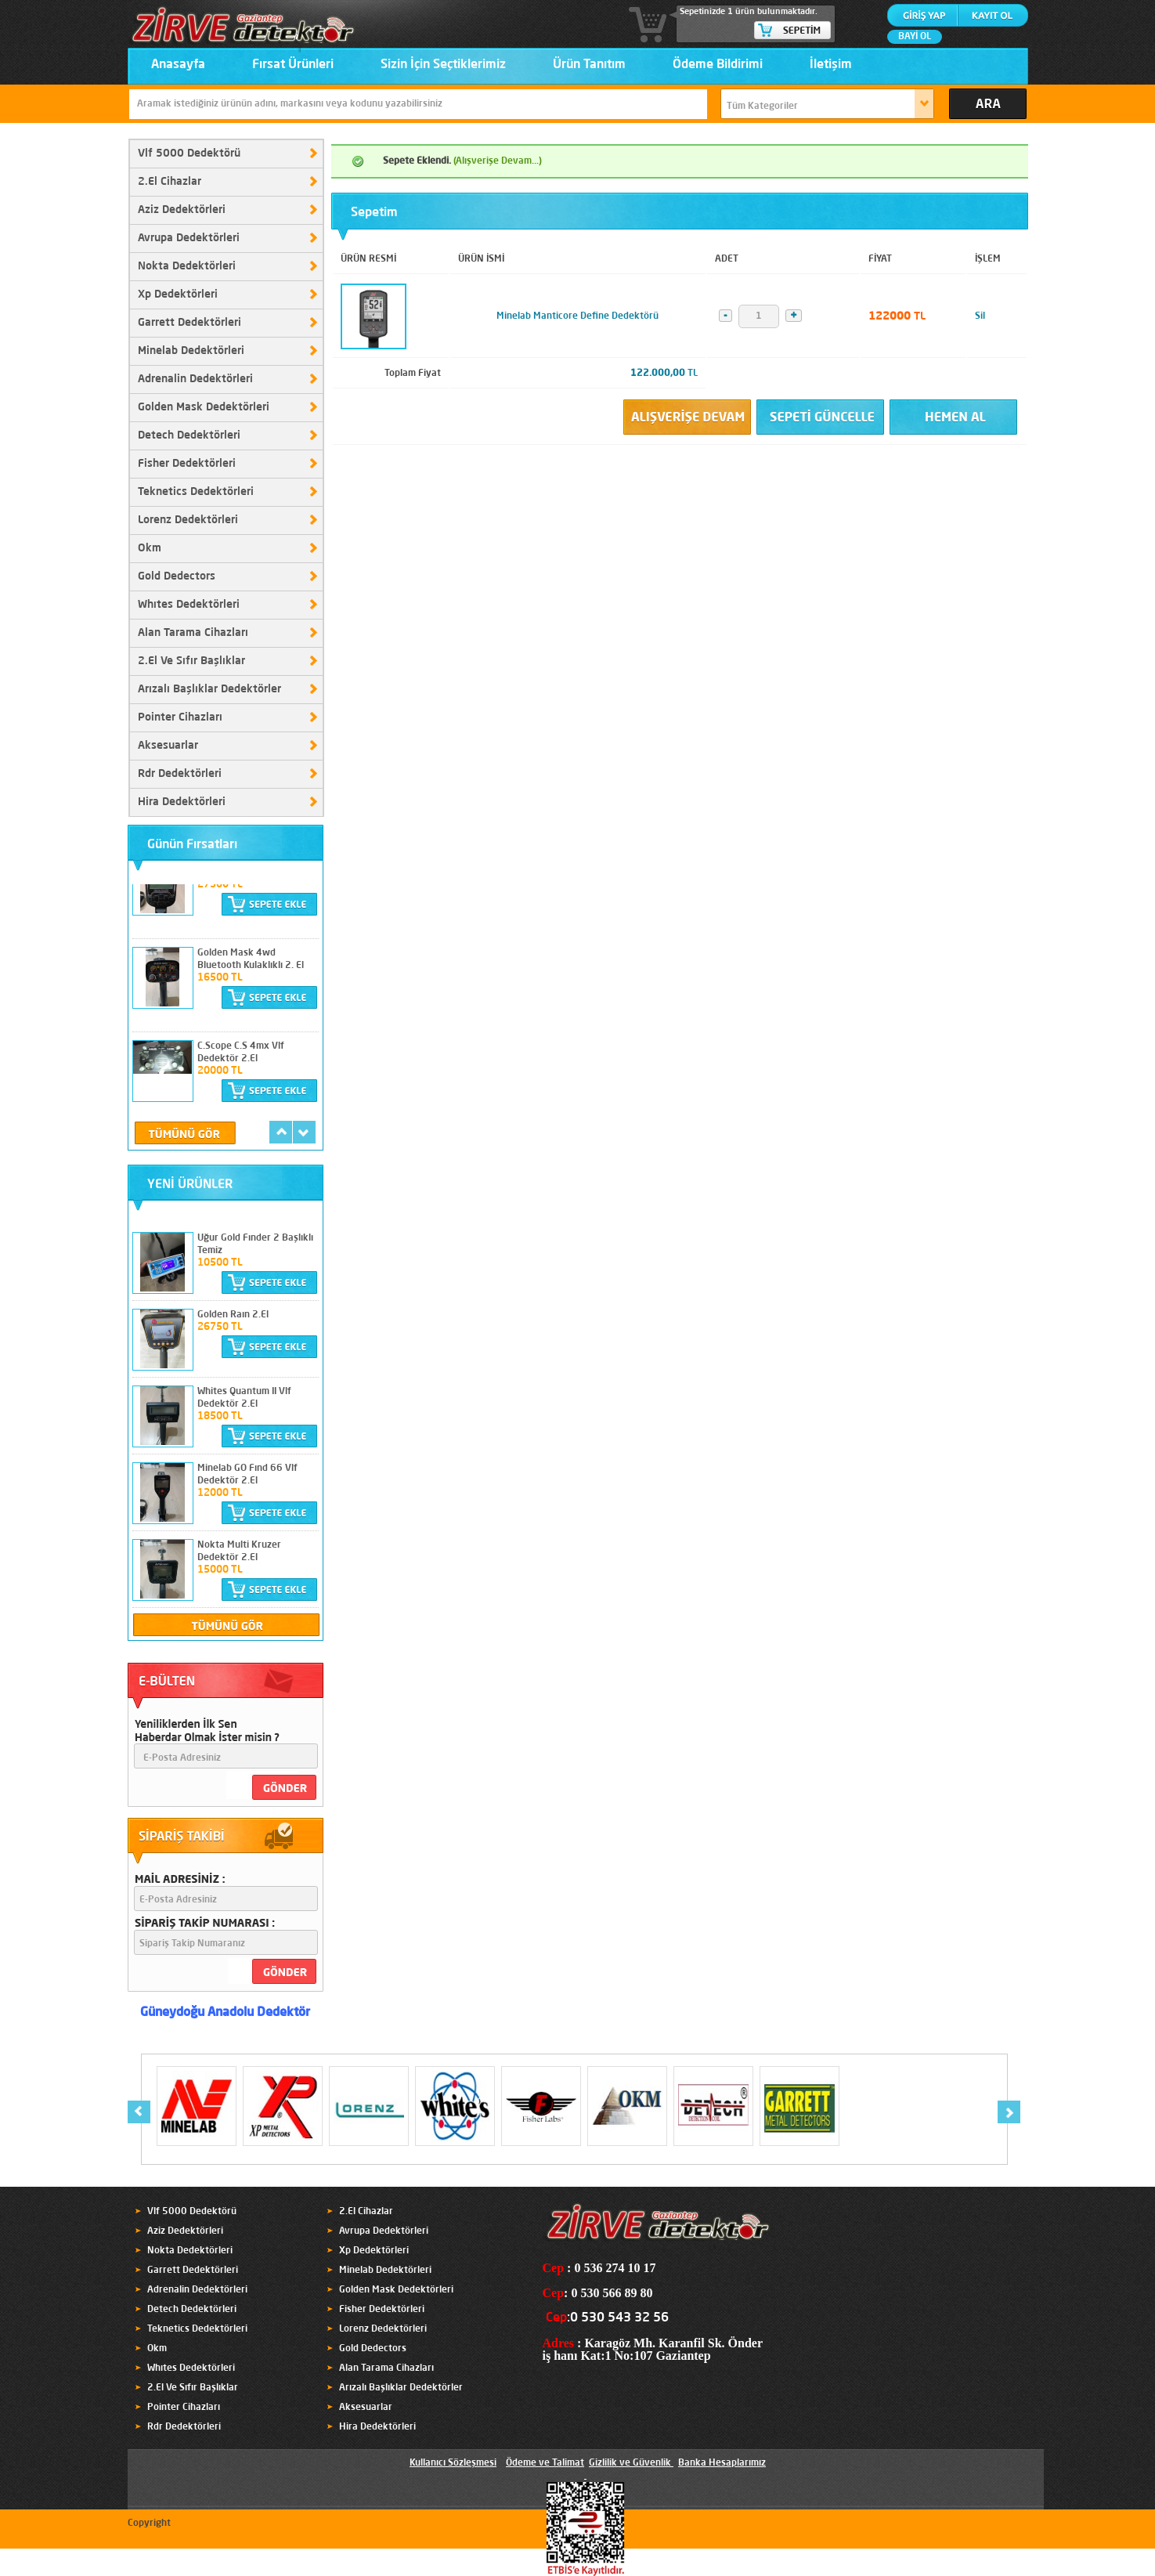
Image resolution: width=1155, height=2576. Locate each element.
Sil (980, 316)
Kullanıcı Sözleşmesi (453, 2463)
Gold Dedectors (176, 576)
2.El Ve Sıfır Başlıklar (191, 661)
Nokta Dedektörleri (187, 266)
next (304, 1132)
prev (280, 1132)
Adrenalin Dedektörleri (195, 379)
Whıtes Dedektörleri (189, 604)
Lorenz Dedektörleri (188, 520)
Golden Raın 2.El (233, 1315)
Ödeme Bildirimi (718, 65)
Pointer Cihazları (180, 717)
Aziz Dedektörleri (182, 209)
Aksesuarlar (168, 745)
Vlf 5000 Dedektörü (189, 153)
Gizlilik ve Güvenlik (630, 2463)
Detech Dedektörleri (189, 435)
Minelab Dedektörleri (191, 350)
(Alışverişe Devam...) (497, 161)
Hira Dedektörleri (182, 802)
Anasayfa (178, 65)
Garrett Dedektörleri (189, 322)
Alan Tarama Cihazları (193, 632)
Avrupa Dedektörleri (189, 238)
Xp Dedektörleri (178, 294)
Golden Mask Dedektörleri (203, 407)
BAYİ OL (914, 37)
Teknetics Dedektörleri (196, 491)
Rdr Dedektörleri (180, 773)
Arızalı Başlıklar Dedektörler (209, 689)
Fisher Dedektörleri (187, 463)
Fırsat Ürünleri (293, 65)
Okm (149, 548)
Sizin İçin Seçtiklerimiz (443, 65)
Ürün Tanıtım (589, 65)
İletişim (831, 65)
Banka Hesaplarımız (722, 2463)
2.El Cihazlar (169, 181)
